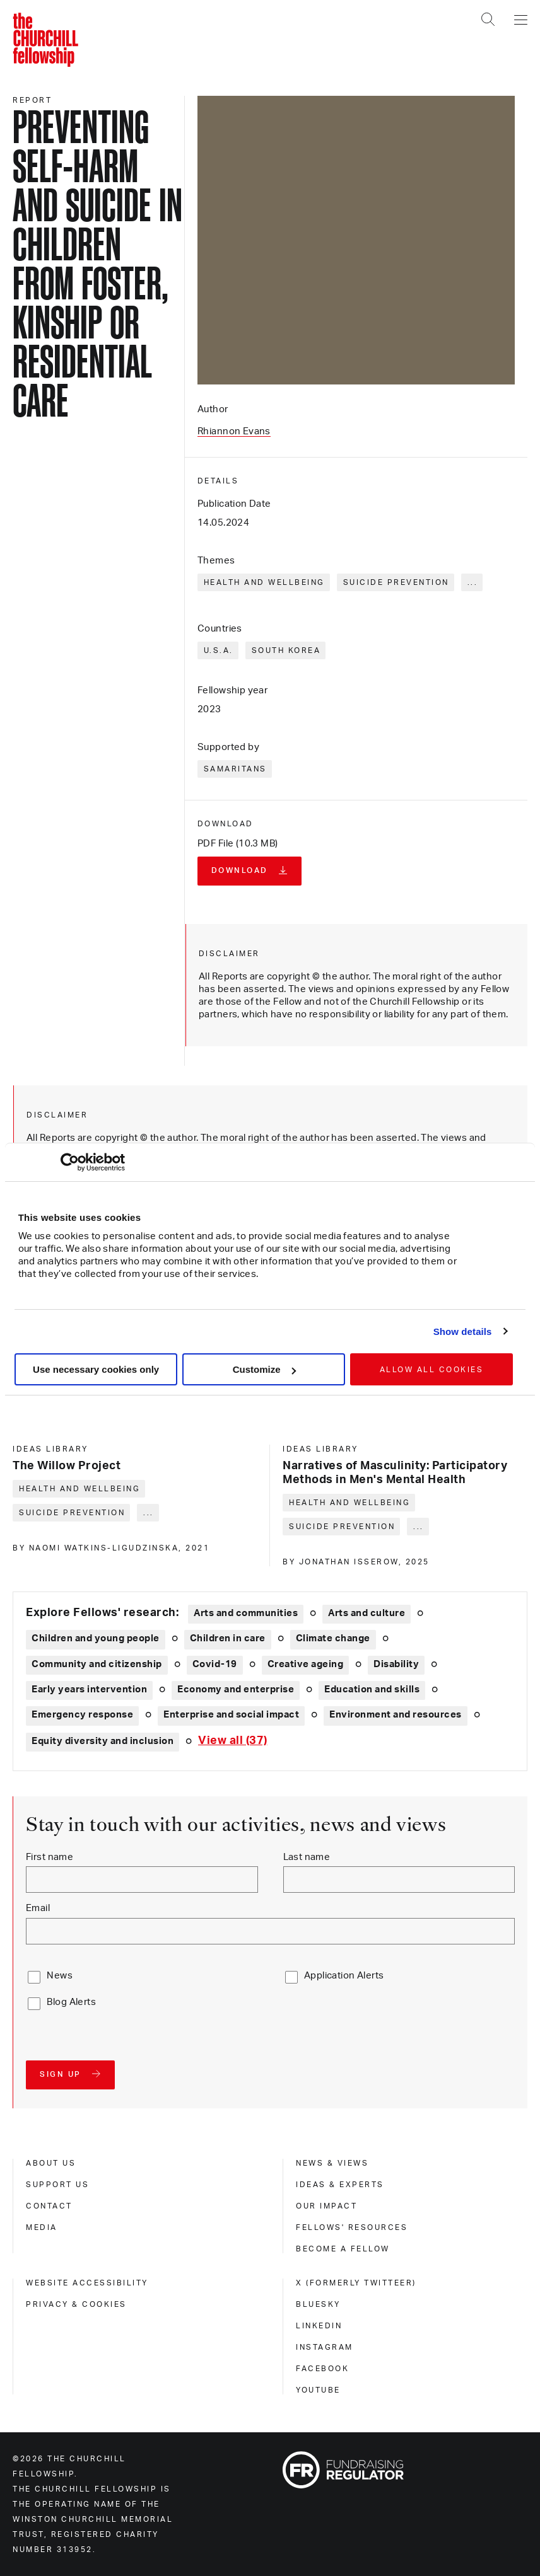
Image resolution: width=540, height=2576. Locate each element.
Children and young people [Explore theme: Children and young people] (96, 1638)
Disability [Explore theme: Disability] (396, 1664)
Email (38, 1908)
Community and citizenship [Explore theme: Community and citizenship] (97, 1664)
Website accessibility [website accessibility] (87, 2283)
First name (49, 1857)
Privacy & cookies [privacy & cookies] (76, 2304)
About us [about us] (51, 2163)
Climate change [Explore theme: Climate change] (333, 1638)
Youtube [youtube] (318, 2390)
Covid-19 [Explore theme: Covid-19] (214, 1664)
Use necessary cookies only (96, 1369)
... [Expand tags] (472, 582)
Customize (264, 1369)
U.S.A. (218, 650)
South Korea (286, 650)
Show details (462, 1331)
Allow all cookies (432, 1369)
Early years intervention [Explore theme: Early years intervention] (89, 1689)
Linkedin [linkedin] (319, 2326)
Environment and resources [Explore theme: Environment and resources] (395, 1714)
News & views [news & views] (332, 2163)
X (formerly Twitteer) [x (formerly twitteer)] (356, 2283)
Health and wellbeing (264, 582)
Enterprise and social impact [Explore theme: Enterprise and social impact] (231, 1714)
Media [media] (41, 2227)
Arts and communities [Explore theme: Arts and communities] (246, 1613)
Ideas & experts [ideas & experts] (340, 2184)
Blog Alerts (71, 2002)
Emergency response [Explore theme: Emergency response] (82, 1714)
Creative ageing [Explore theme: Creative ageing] (305, 1664)
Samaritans (235, 769)
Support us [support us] (57, 2184)
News (60, 1975)
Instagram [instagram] (324, 2347)
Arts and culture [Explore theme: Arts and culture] (366, 1613)
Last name (307, 1857)
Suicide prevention (396, 582)
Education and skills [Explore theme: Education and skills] (372, 1689)
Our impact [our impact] (326, 2206)
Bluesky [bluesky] (318, 2304)
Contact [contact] (49, 2206)
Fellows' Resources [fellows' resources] (352, 2227)
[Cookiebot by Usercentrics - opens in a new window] (70, 1162)
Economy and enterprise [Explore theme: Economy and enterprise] (235, 1689)
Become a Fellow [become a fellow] (343, 2249)
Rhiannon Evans (234, 431)
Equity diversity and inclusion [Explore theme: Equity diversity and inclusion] (102, 1741)
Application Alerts (344, 1975)
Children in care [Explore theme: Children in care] (228, 1638)
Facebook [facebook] (322, 2368)
